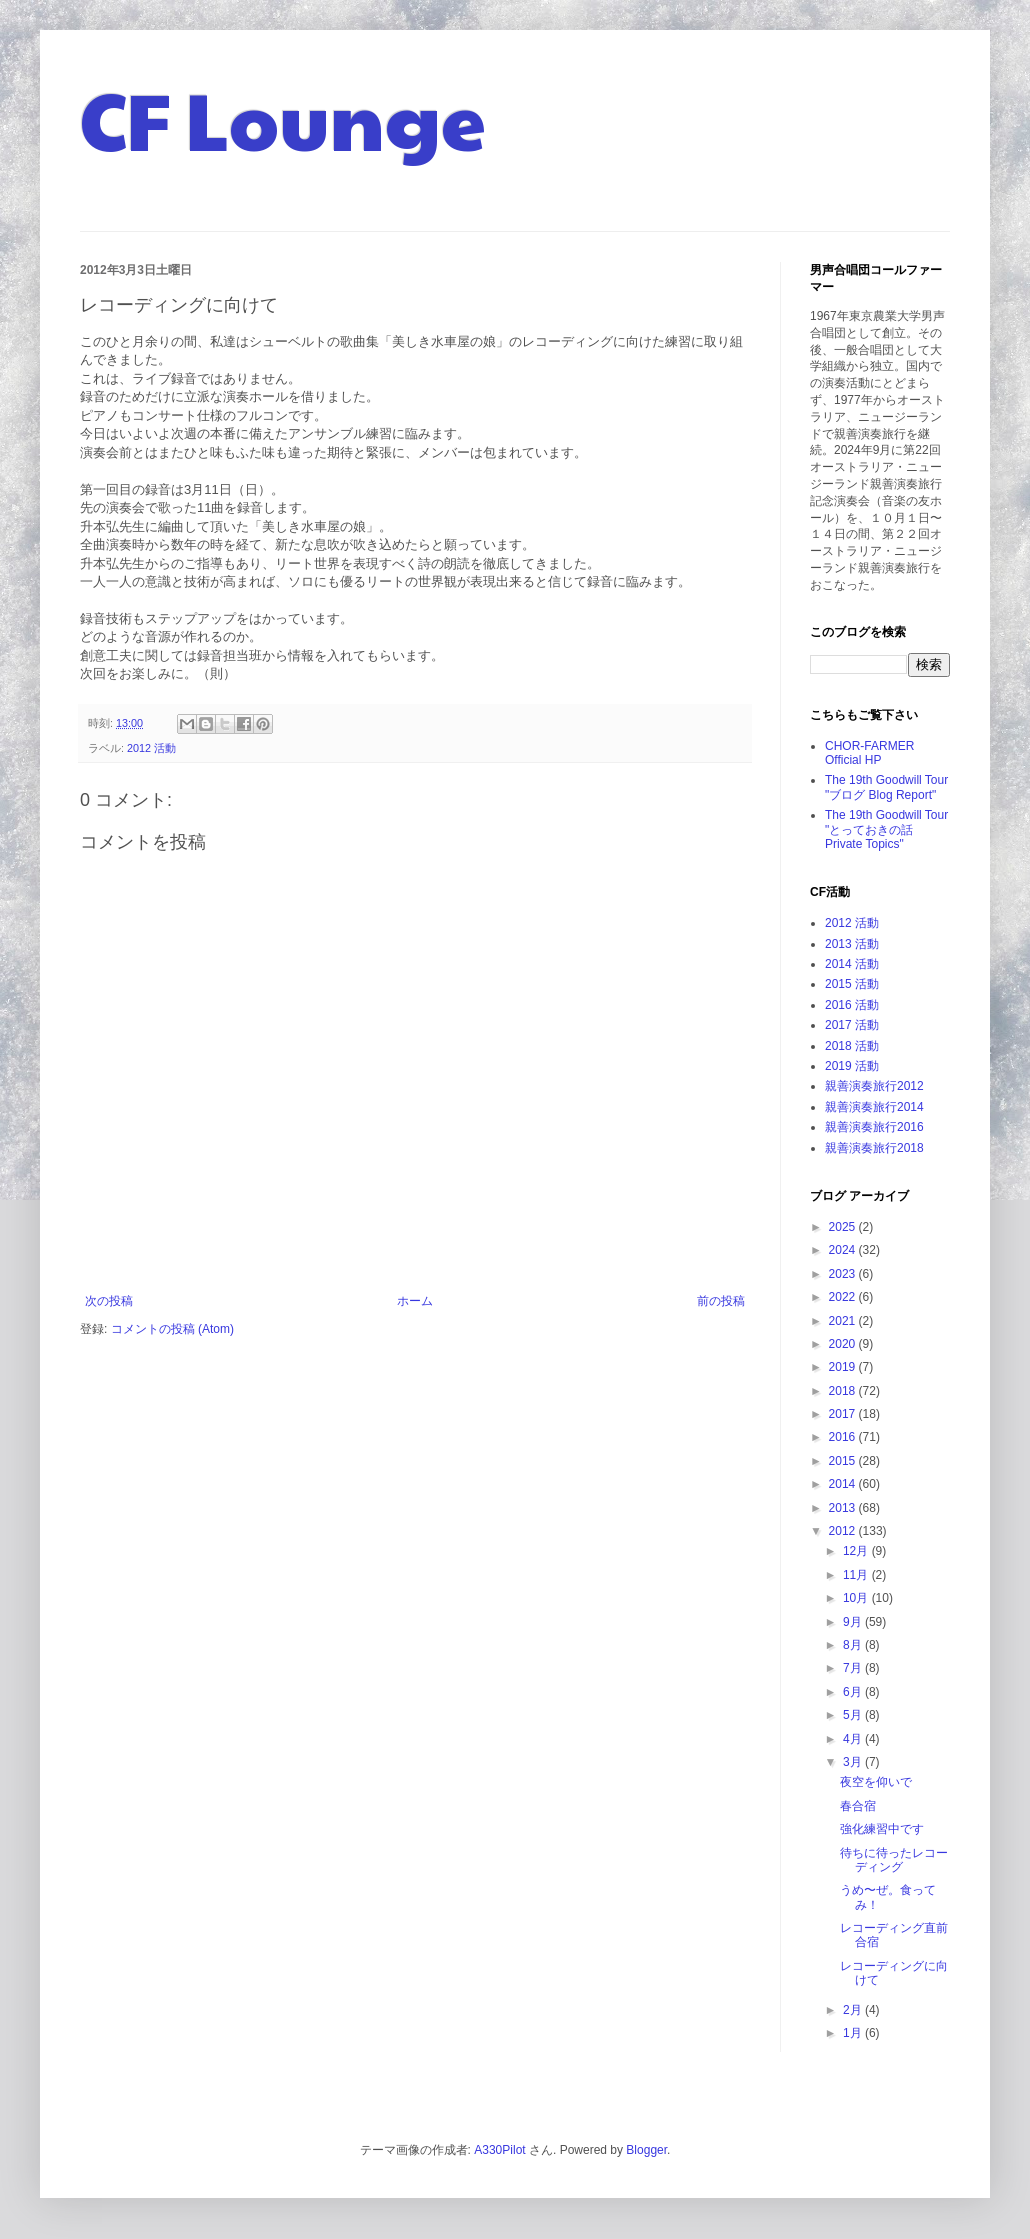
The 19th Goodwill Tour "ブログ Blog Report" (886, 787)
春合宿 (858, 1806)
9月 (854, 1622)
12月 (857, 1551)
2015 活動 (852, 984)
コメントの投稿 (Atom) (172, 1329)
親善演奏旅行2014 (874, 1107)
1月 (854, 2033)
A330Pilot (499, 2150)
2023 (844, 1274)
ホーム (415, 1301)
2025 (844, 1227)
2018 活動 (852, 1046)
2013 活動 (852, 944)
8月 (854, 1645)
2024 (844, 1250)
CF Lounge (283, 118)
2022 (844, 1297)
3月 (854, 1762)
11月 (857, 1575)
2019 (844, 1367)
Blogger (646, 2150)
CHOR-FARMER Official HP (869, 753)
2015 (844, 1461)
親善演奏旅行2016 (874, 1127)
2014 (844, 1484)
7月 (854, 1668)
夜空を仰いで (876, 1782)
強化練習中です (882, 1829)
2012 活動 (151, 748)
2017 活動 (852, 1025)
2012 (844, 1531)
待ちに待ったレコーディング (894, 1860)
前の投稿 (721, 1301)
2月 (854, 2010)
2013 (844, 1508)
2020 (844, 1344)
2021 (844, 1321)
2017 (844, 1414)
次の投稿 (109, 1301)
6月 (854, 1692)
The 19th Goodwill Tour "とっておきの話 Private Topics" (886, 829)
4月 (854, 1739)
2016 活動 (852, 1005)
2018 (844, 1391)
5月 (854, 1715)
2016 (844, 1437)
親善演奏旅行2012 (874, 1086)
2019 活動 (852, 1066)
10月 (857, 1598)
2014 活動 (852, 964)
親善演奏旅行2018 (874, 1148)
